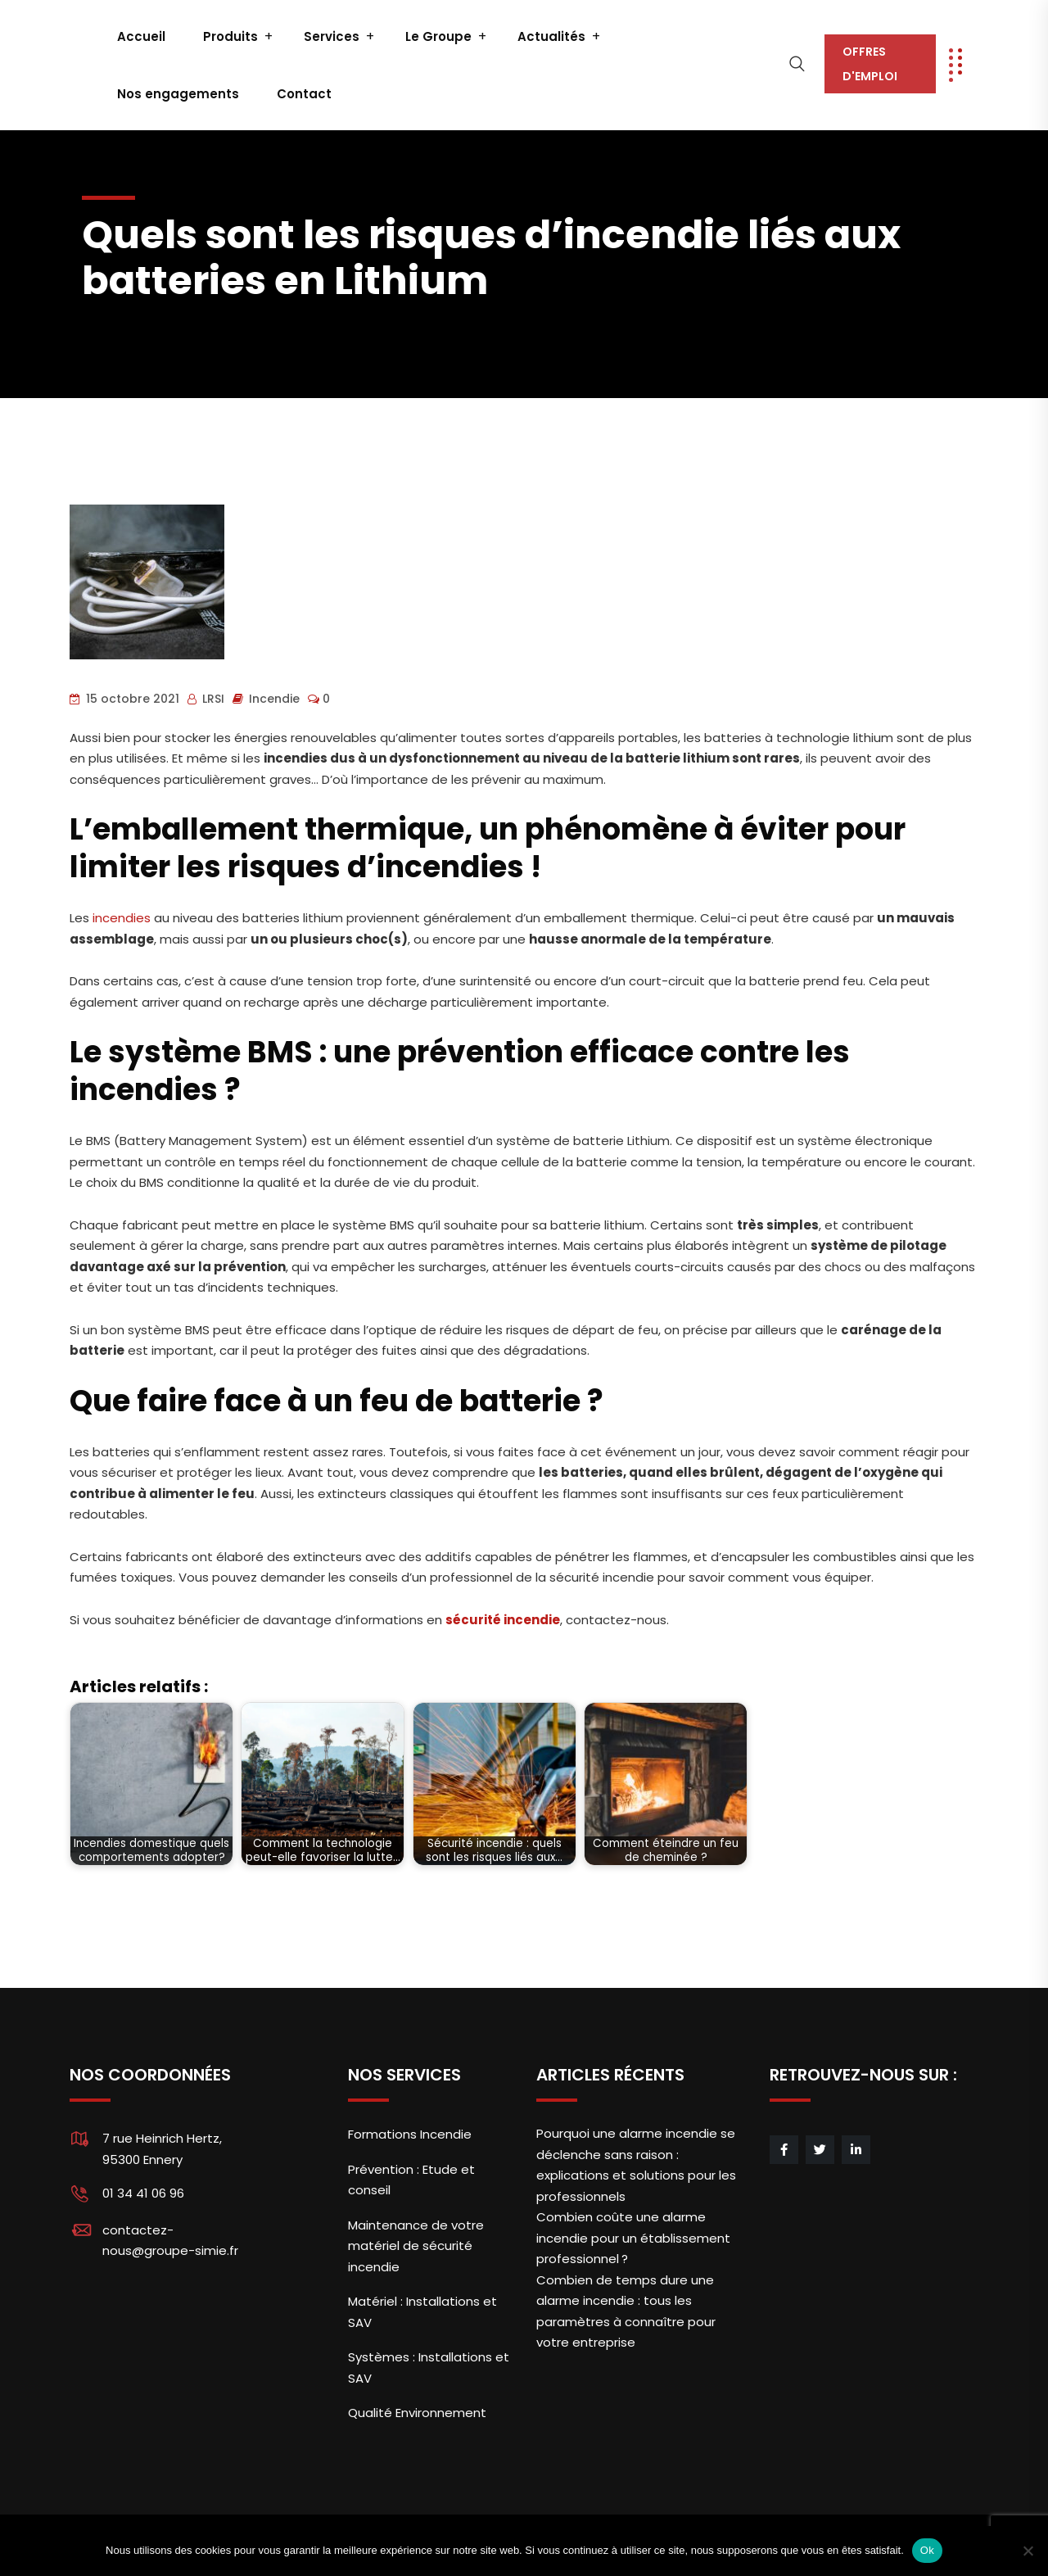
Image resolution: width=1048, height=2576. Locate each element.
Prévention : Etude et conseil (411, 2180)
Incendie (274, 698)
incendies (122, 917)
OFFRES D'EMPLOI (869, 63)
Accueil (141, 36)
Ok (927, 2550)
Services (331, 36)
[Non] (1027, 2550)
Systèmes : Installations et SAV (428, 2367)
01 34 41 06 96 (143, 2193)
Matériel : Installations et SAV (422, 2312)
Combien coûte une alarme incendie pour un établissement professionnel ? (633, 2237)
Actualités (551, 36)
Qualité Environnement (417, 2412)
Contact (304, 93)
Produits (230, 36)
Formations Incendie (410, 2134)
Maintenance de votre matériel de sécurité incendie (416, 2245)
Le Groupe (438, 36)
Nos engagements (178, 93)
